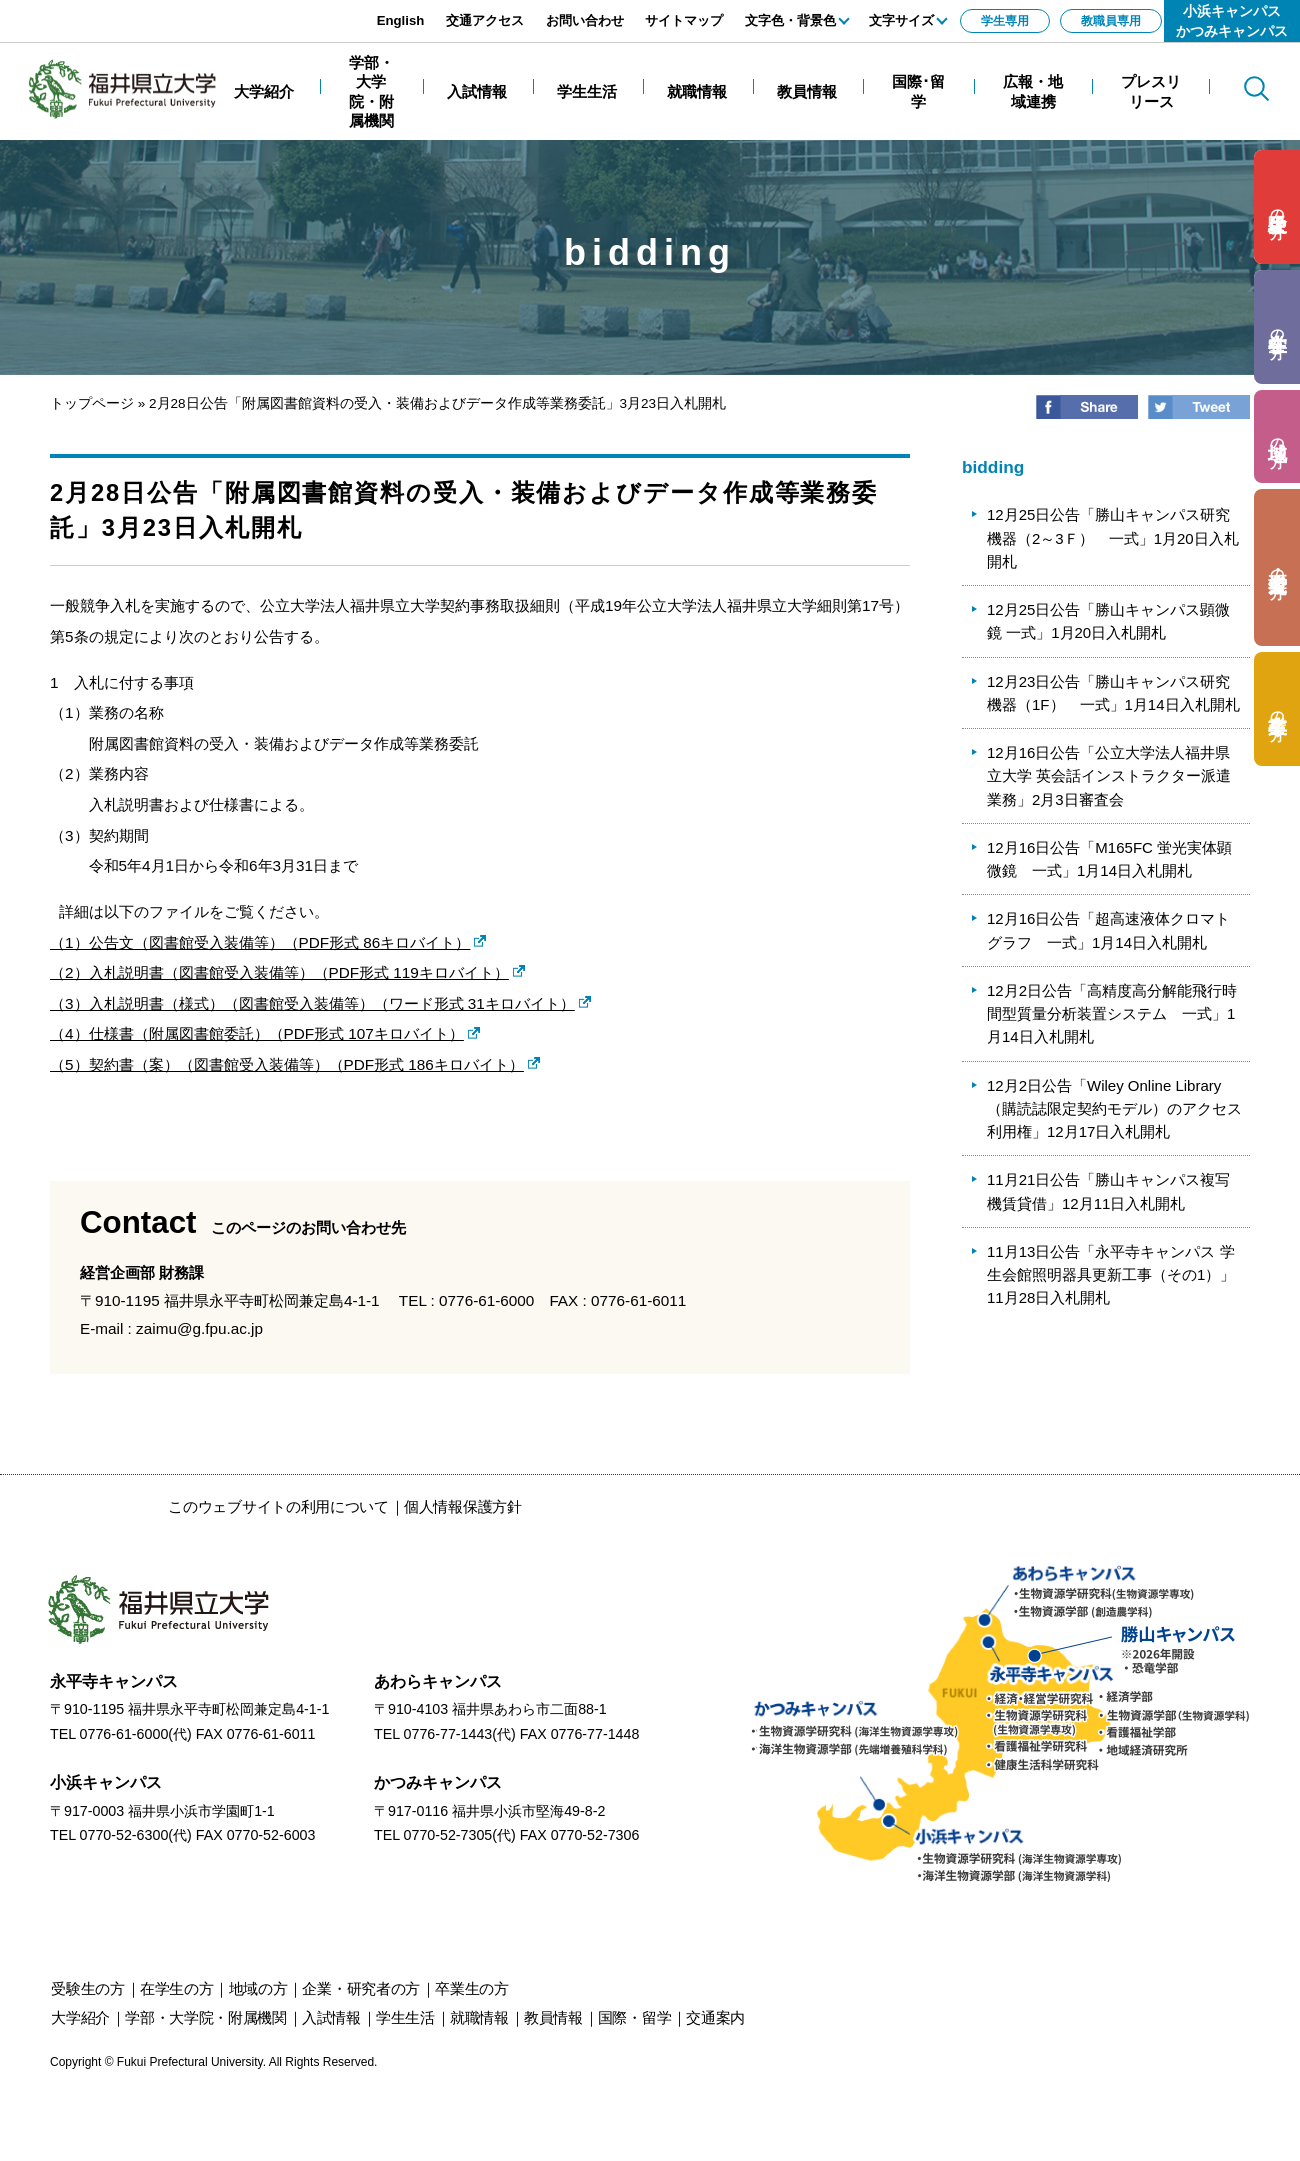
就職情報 (479, 2017)
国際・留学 (635, 2017)
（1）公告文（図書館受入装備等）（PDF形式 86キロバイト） (260, 942)
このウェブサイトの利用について (278, 1506)
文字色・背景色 (790, 20)
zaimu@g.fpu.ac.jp (199, 1328)
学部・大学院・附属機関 (206, 2017)
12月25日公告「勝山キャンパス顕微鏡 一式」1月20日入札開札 (1108, 621)
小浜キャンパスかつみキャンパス (1232, 21)
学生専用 (1005, 21)
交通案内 (715, 2017)
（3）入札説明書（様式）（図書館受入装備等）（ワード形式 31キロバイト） (312, 1003)
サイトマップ (684, 20)
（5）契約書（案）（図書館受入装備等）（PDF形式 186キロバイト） (287, 1064)
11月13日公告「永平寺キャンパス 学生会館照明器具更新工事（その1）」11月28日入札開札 (1111, 1275)
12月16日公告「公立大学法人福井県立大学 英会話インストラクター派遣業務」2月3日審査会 (1109, 776)
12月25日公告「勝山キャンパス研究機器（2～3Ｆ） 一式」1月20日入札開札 (1113, 538)
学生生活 (405, 2017)
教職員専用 (1111, 21)
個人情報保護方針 (463, 1506)
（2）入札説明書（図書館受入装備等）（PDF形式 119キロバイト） (279, 972)
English (401, 20)
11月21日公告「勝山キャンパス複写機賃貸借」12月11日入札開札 (1108, 1191)
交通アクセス (485, 20)
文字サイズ (901, 20)
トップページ (92, 403)
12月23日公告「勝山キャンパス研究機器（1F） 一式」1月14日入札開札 (1113, 693)
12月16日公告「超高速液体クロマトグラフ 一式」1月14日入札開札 (1108, 930)
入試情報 (331, 2017)
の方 (1277, 207)
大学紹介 (80, 2017)
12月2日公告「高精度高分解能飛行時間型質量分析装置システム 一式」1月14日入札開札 (1112, 1014)
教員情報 (553, 2017)
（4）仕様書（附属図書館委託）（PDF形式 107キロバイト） (257, 1033)
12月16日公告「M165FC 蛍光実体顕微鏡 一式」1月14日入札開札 (1109, 859)
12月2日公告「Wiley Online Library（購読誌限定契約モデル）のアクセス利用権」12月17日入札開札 (1114, 1109)
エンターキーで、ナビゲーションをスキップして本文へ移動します (225, 10)
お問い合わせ (585, 20)
